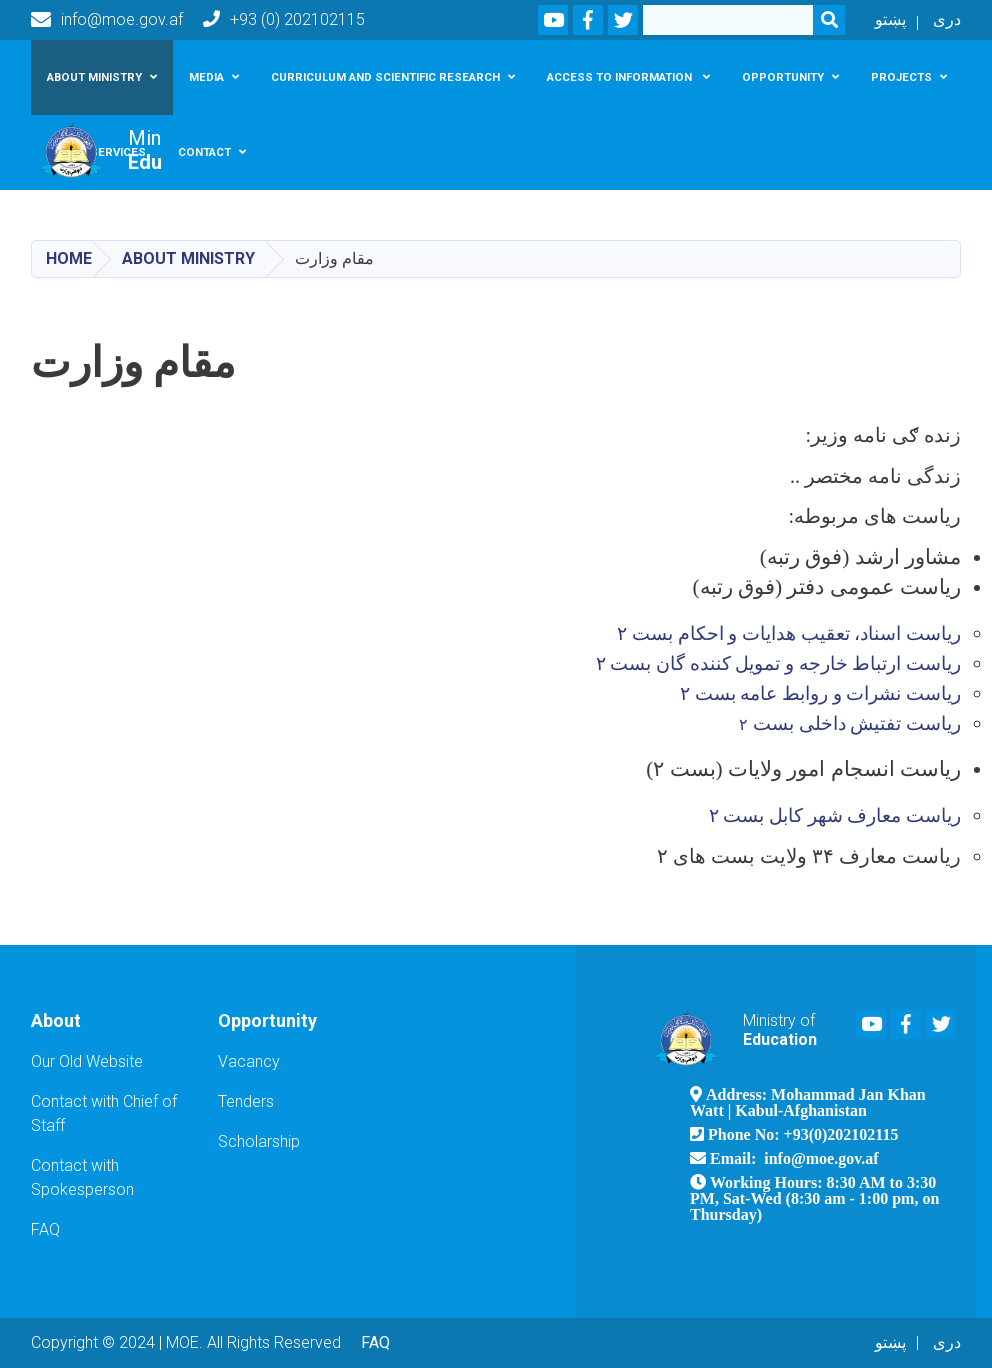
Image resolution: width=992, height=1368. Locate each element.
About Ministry (188, 258)
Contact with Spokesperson (82, 1177)
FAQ (45, 1229)
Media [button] (206, 77)
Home (69, 258)
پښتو (890, 19)
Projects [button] (901, 77)
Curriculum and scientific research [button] (385, 77)
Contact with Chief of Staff (104, 1113)
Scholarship (259, 1141)
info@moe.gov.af (107, 20)
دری (947, 19)
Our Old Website (87, 1061)
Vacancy (249, 1061)
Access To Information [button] (621, 77)
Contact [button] (204, 152)
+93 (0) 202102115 (284, 19)
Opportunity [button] (783, 77)
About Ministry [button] (94, 77)
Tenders (246, 1101)
